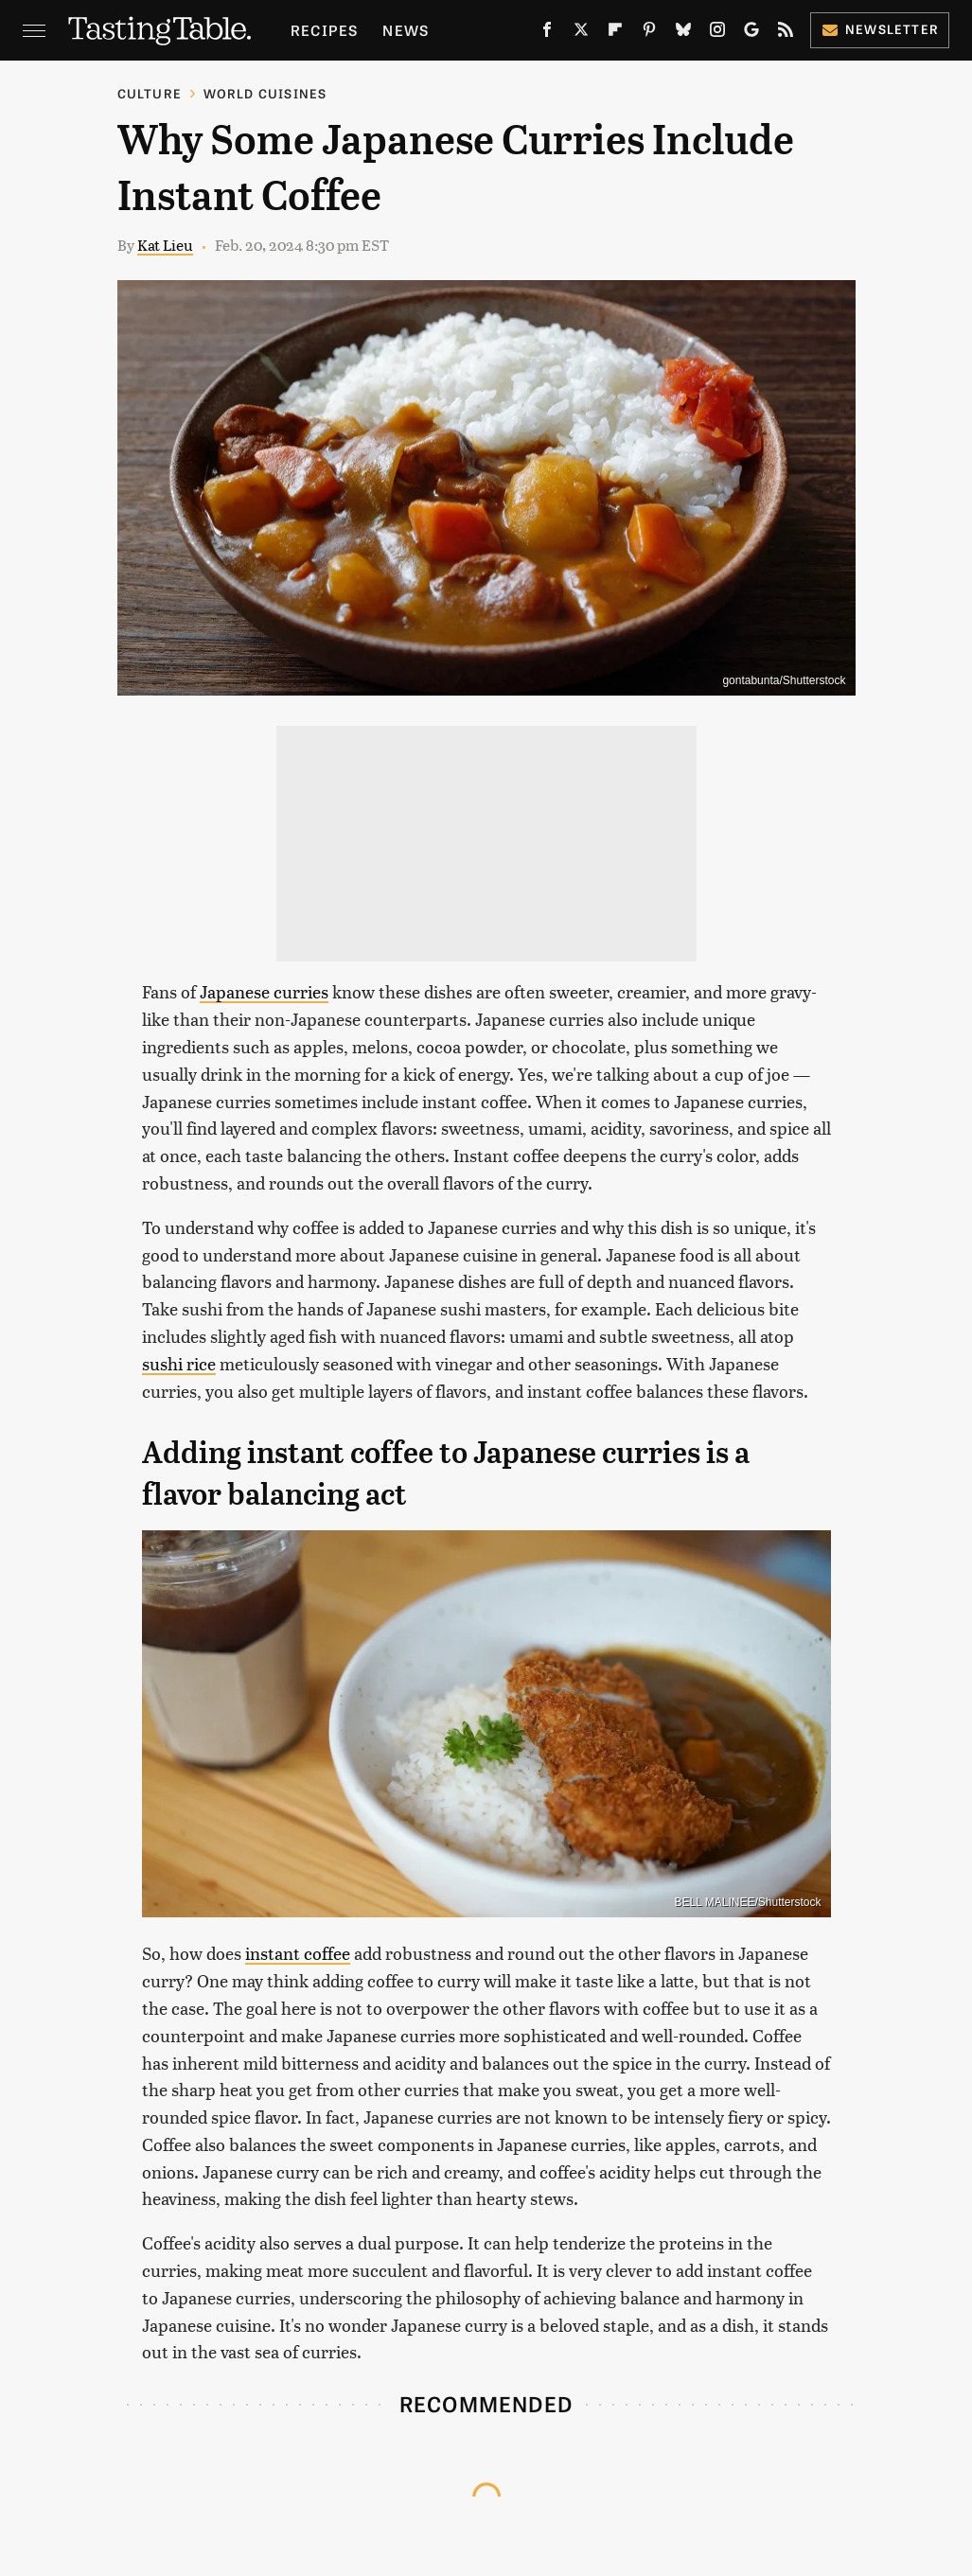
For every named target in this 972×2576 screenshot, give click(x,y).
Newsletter (880, 29)
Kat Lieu (165, 245)
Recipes (324, 30)
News (405, 30)
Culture (149, 93)
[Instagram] (717, 33)
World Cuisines (265, 93)
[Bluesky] (683, 33)
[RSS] (785, 33)
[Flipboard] (615, 33)
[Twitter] (581, 33)
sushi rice (179, 1363)
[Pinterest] (649, 33)
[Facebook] (547, 33)
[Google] (751, 33)
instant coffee (297, 1953)
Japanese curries (264, 991)
